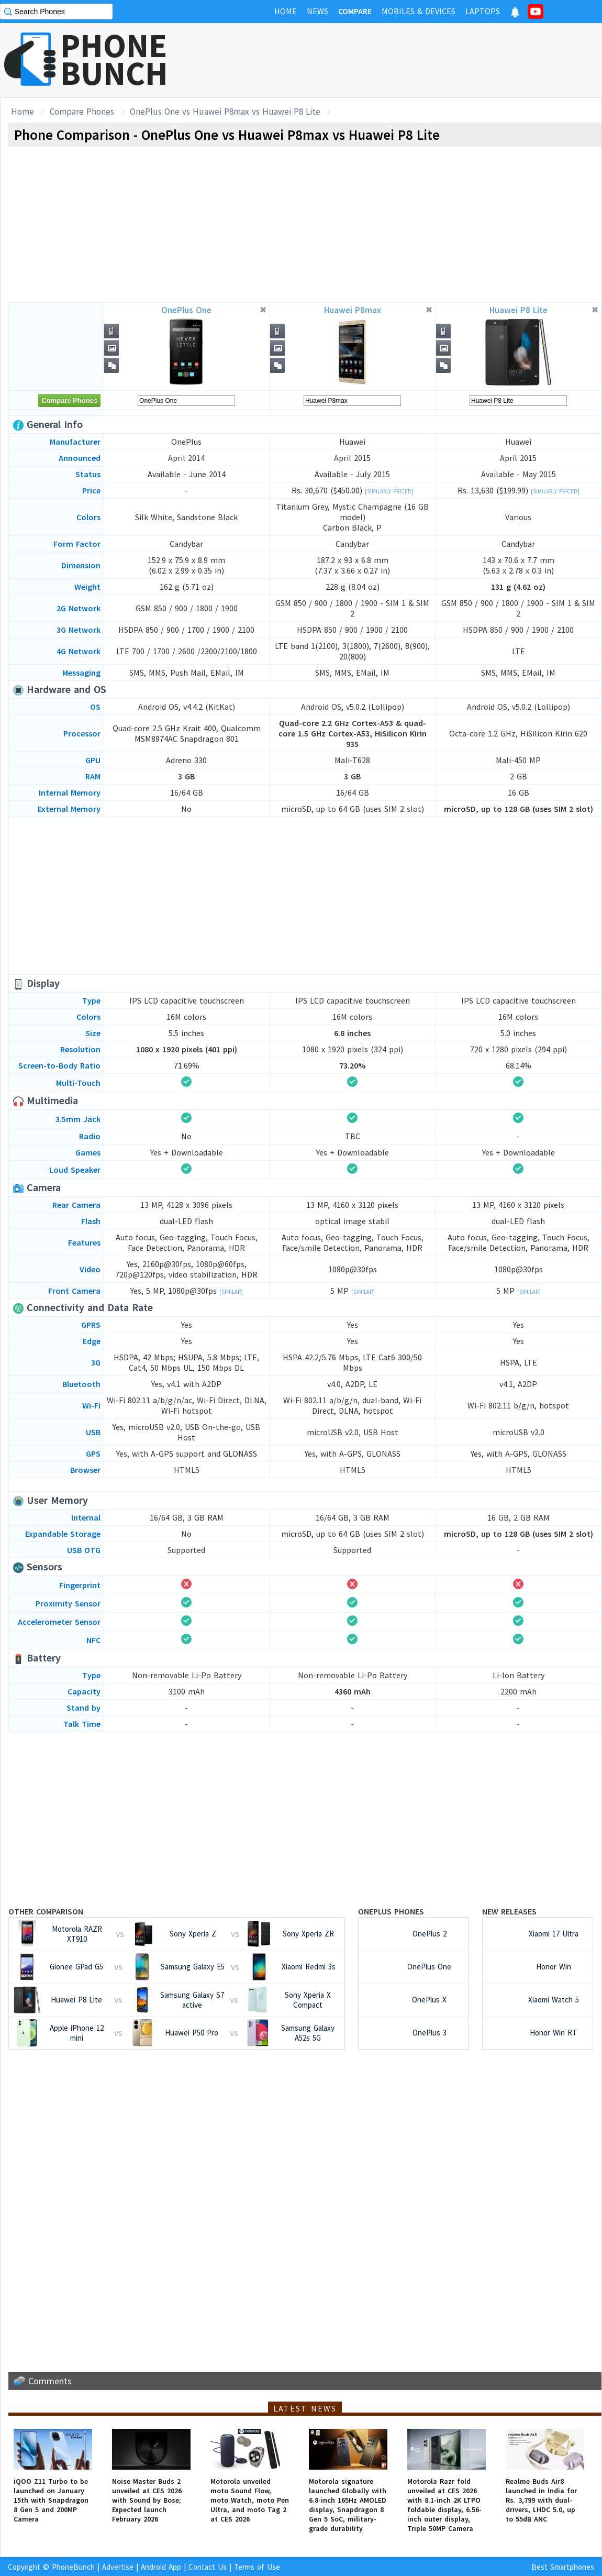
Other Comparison (45, 1911)
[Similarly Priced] (389, 491)
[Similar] (231, 1291)
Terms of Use (257, 2567)
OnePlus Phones (391, 1911)
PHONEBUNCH (114, 59)
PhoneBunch (73, 2567)
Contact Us (207, 2567)
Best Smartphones (562, 2567)
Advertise (117, 2567)
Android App (161, 2567)
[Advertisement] (411, 60)
